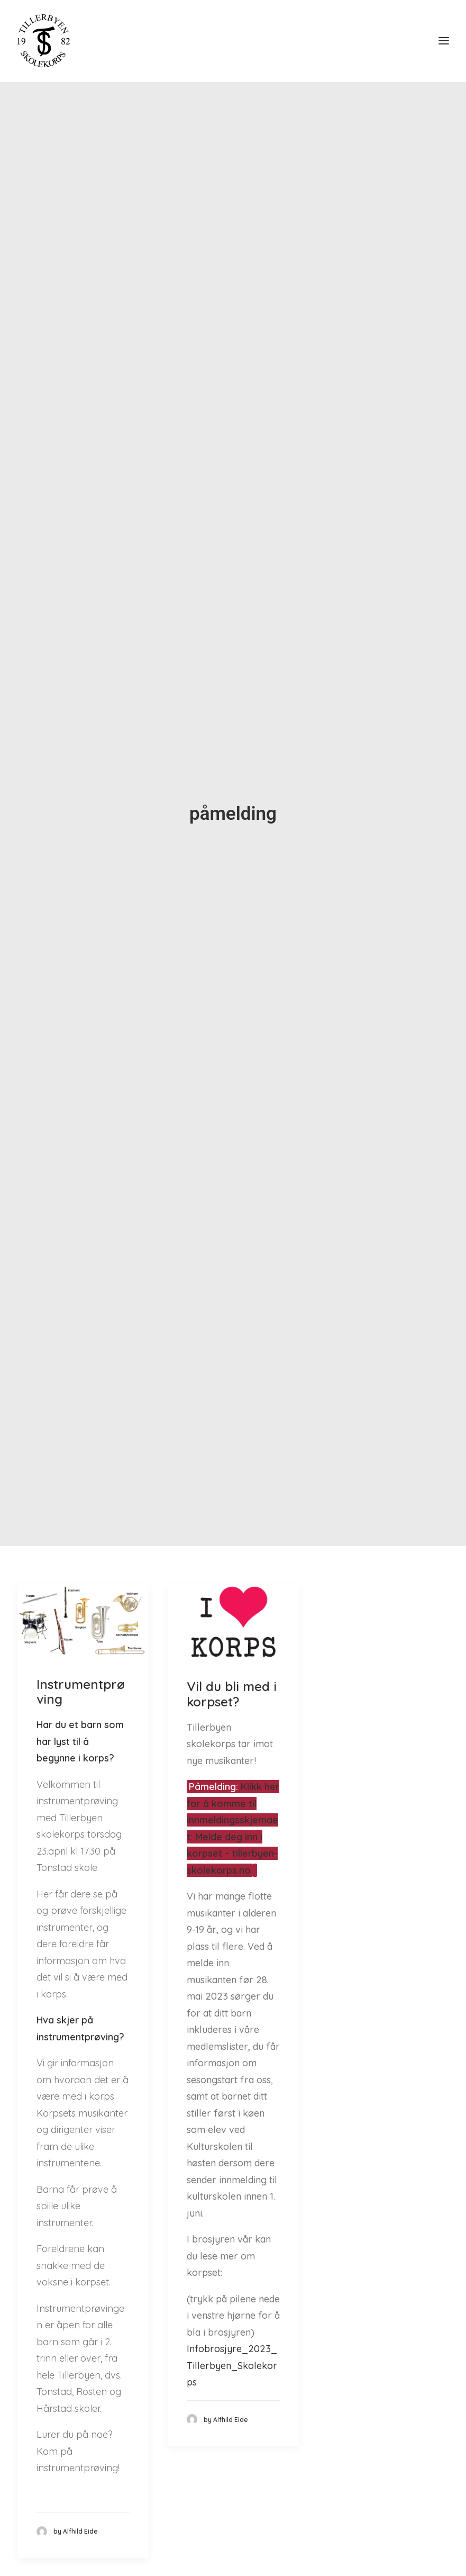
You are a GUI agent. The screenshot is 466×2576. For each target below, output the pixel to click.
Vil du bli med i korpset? (232, 1658)
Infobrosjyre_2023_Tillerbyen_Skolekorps (232, 2329)
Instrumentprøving (80, 1655)
